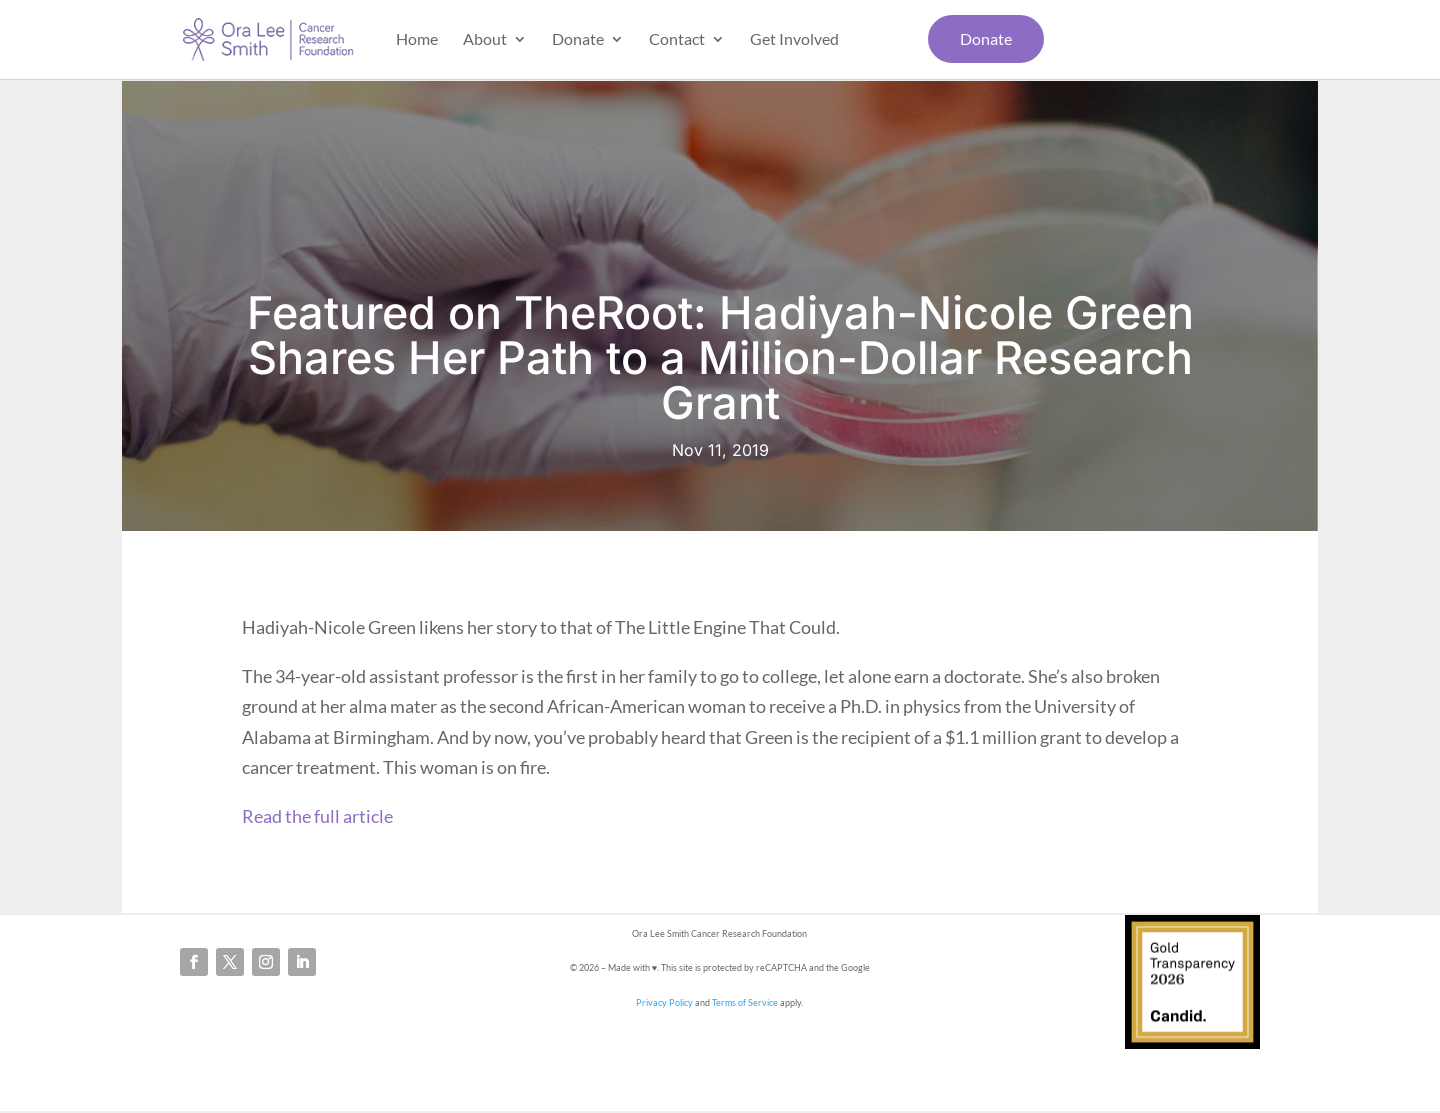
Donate (578, 40)
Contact (677, 40)
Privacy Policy (664, 1002)
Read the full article (317, 816)
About (485, 40)
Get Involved (794, 40)
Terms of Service (745, 1002)
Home (417, 40)
